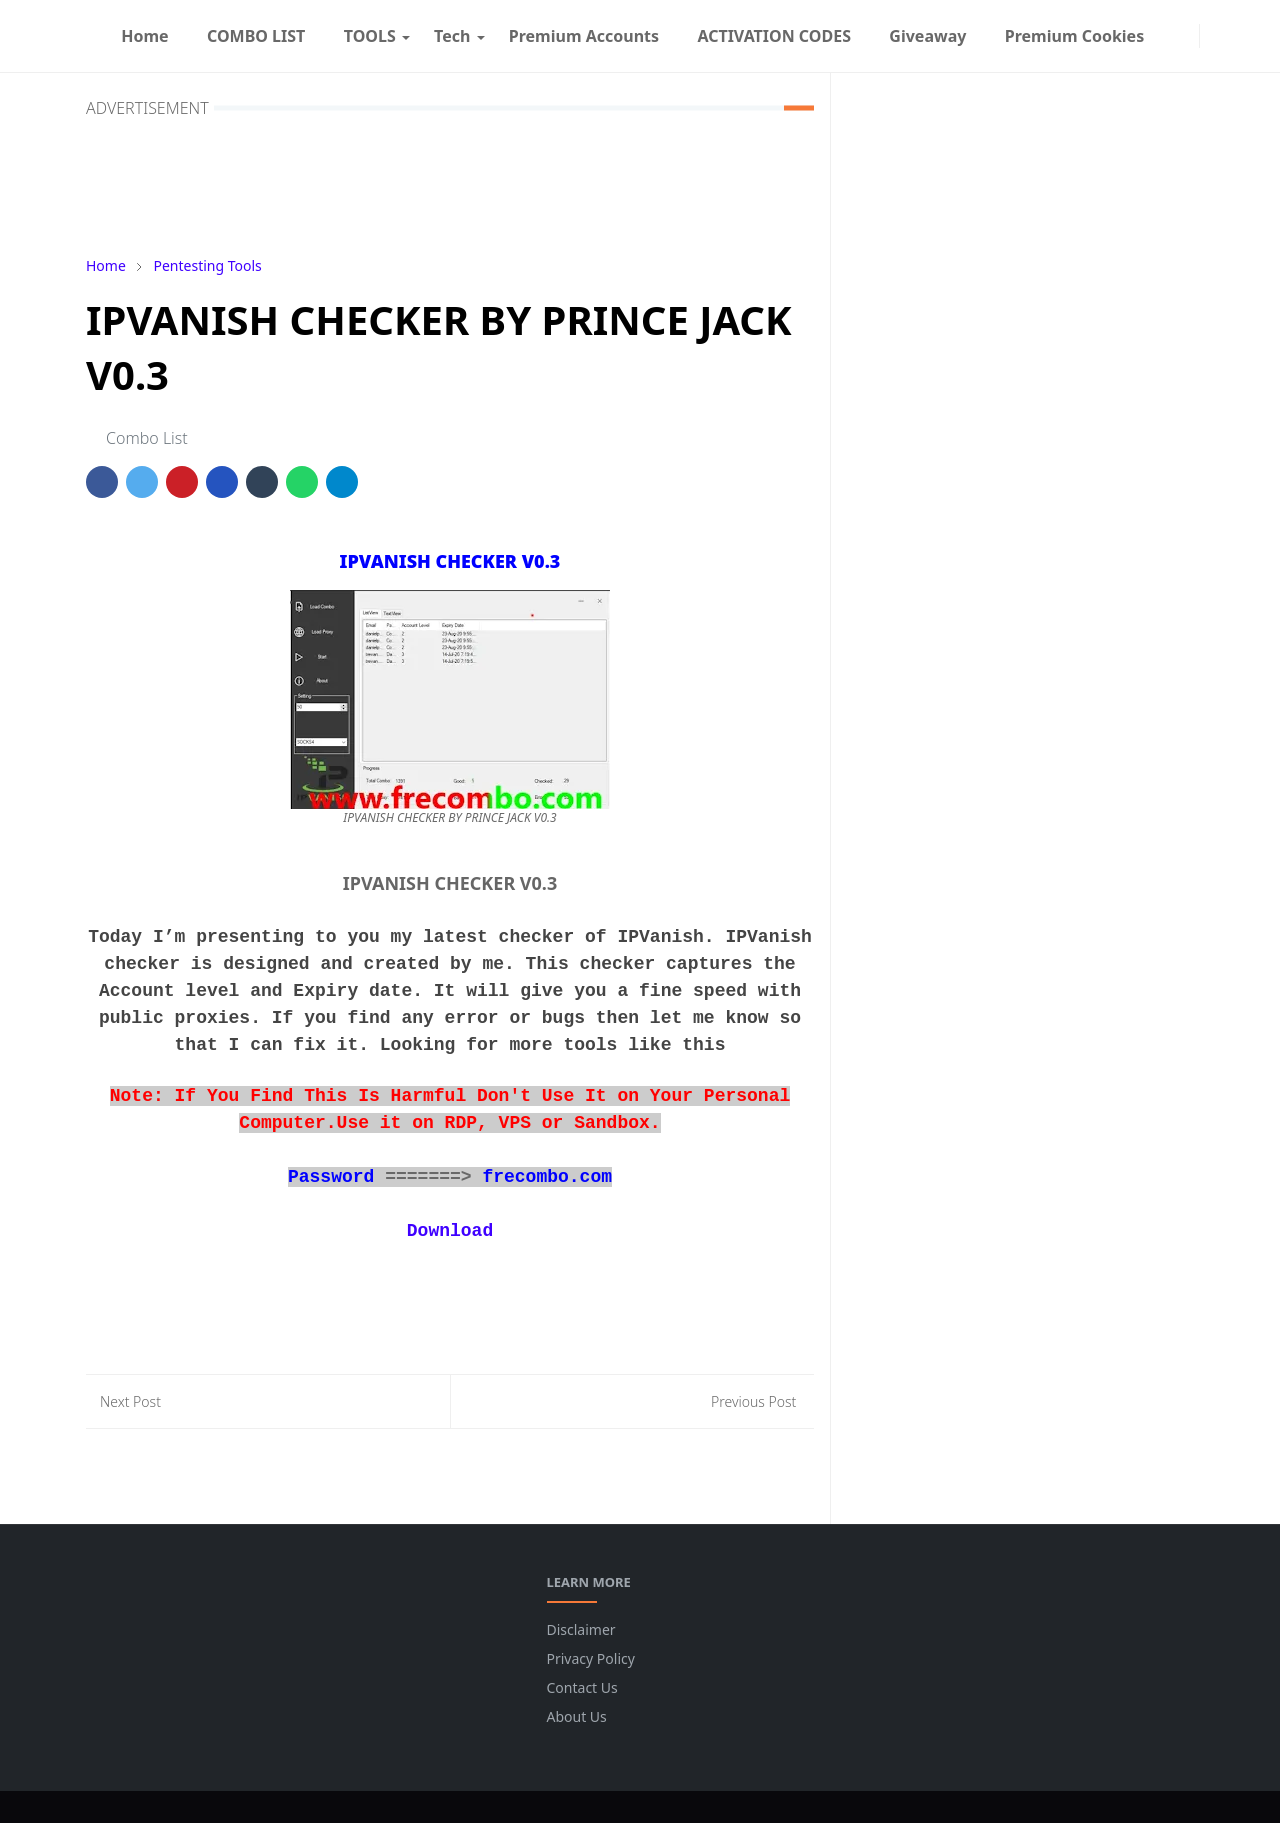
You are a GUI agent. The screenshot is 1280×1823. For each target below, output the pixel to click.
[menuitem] (145, 36)
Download (450, 1231)
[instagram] (1187, 36)
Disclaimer (581, 1629)
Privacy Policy (591, 1658)
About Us (577, 1716)
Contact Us (582, 1687)
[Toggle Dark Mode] (1212, 35)
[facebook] (1171, 36)
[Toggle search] (1228, 36)
